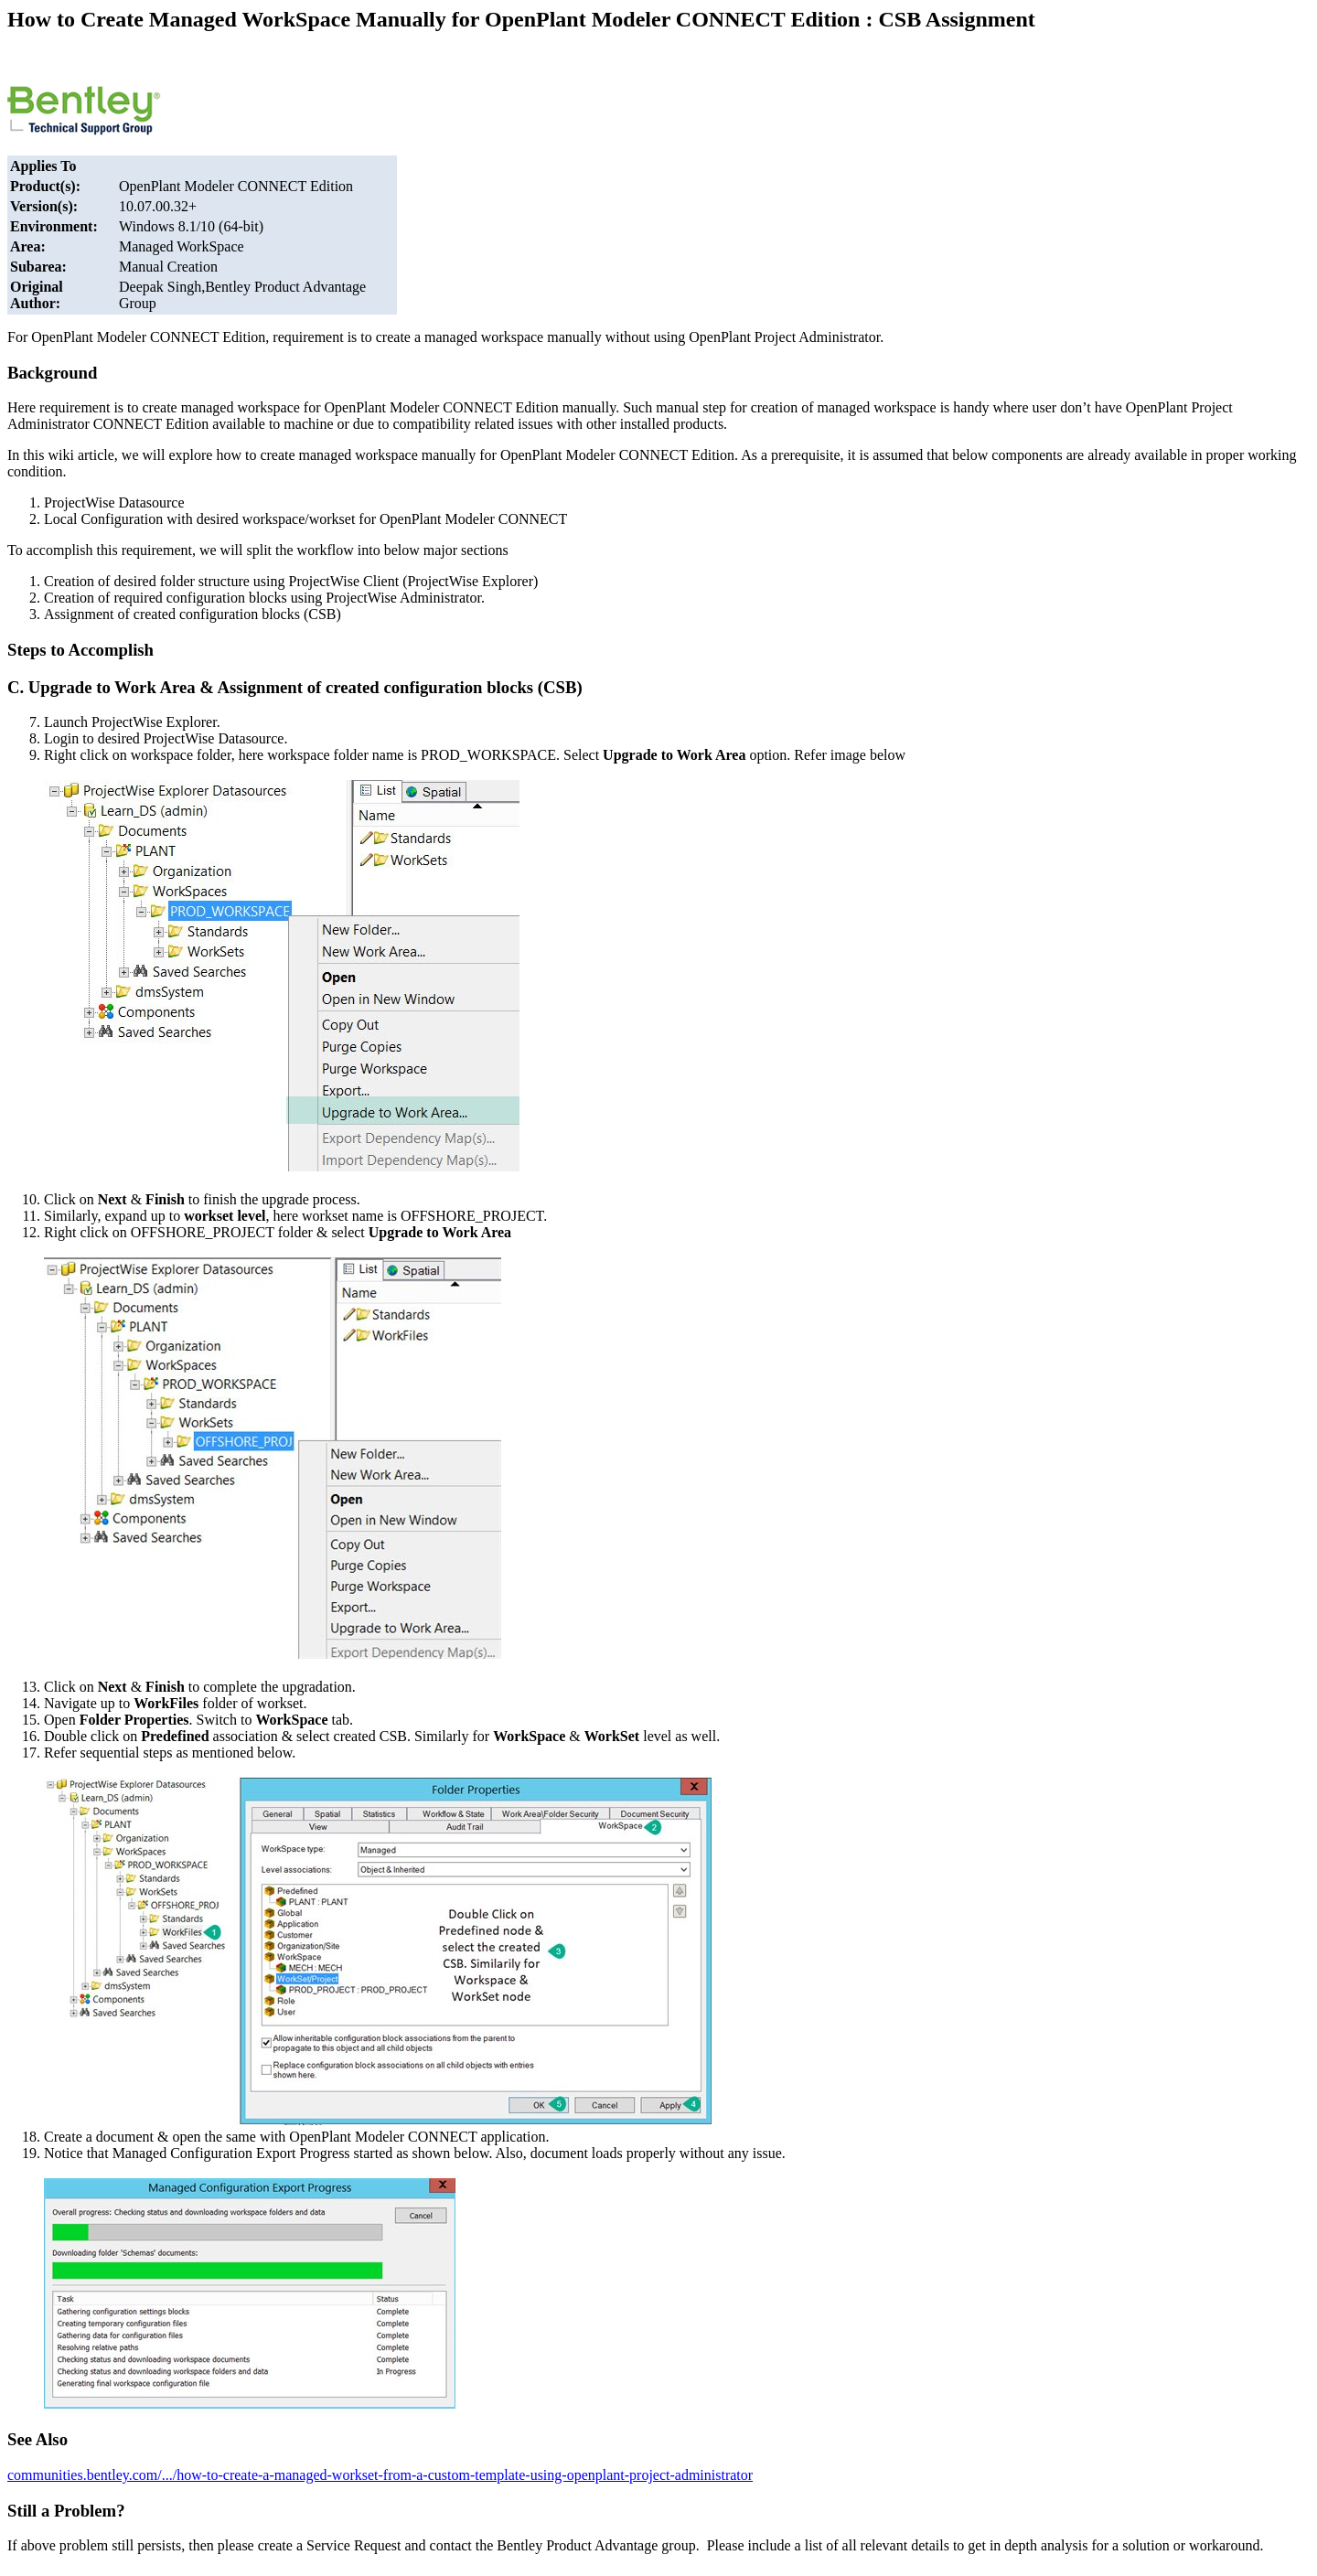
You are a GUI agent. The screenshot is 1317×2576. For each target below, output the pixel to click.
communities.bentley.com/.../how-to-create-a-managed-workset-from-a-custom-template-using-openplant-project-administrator (380, 2475)
